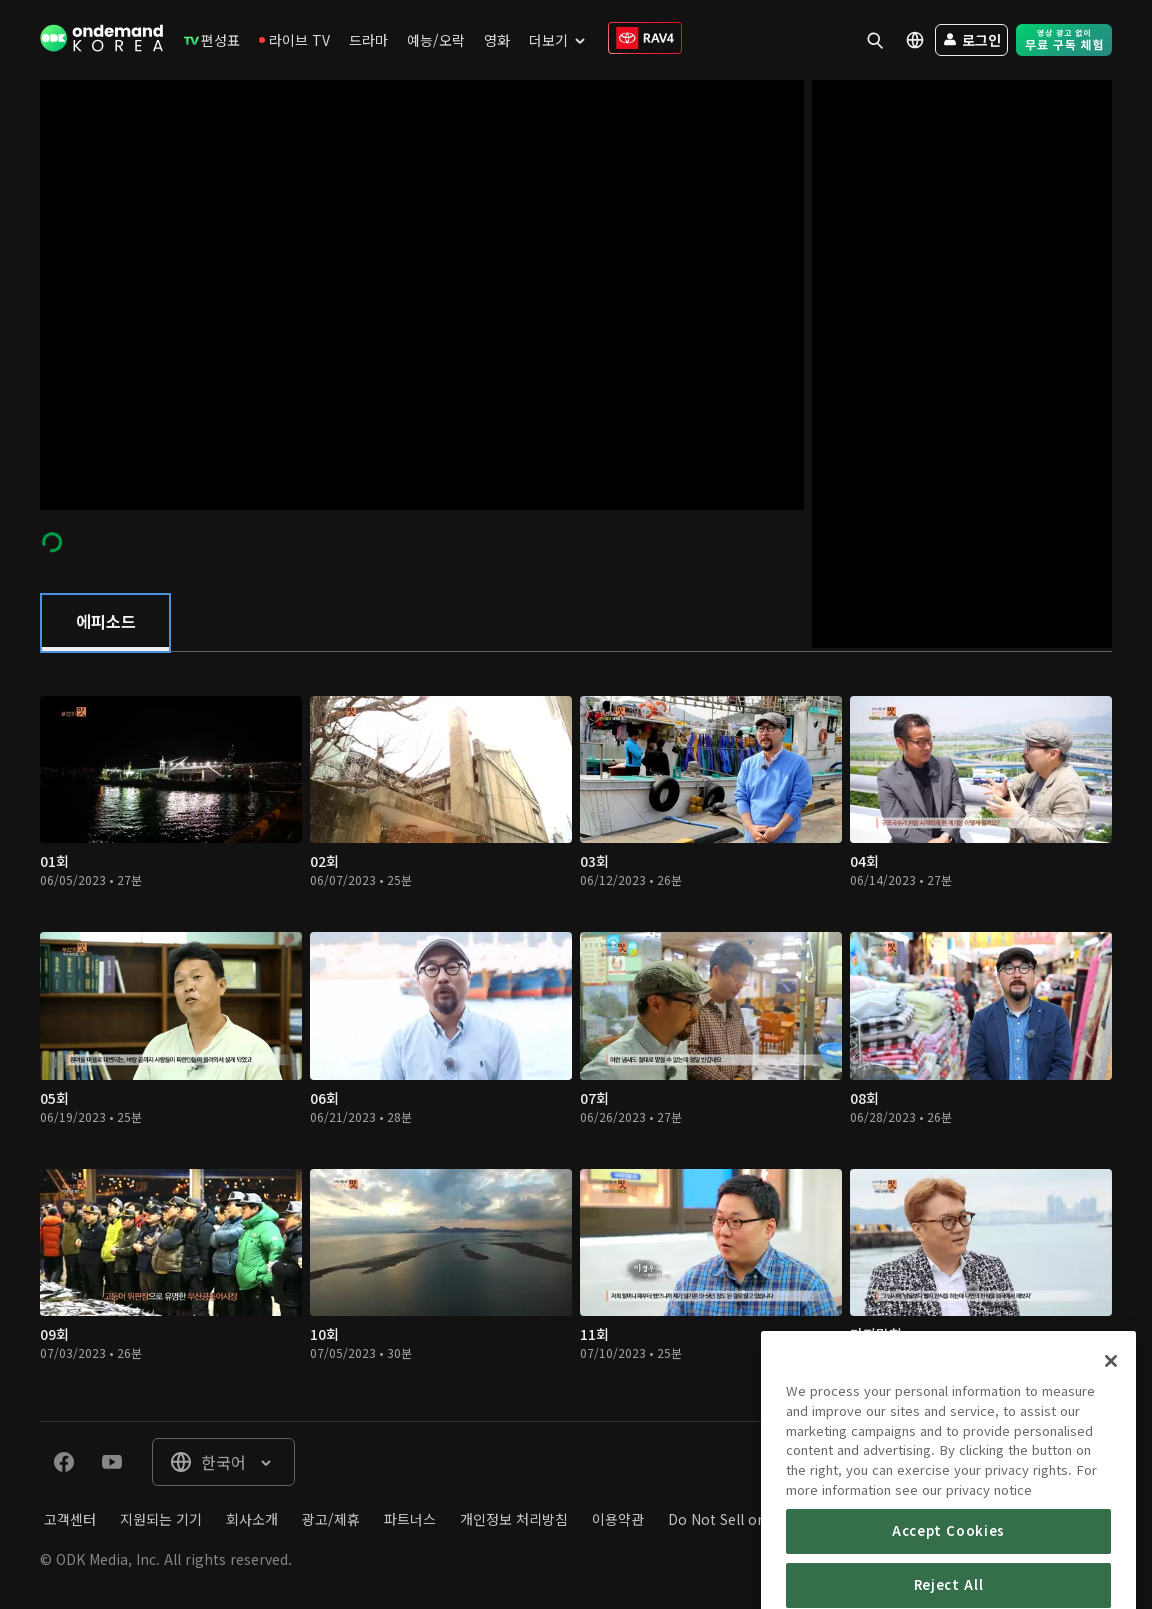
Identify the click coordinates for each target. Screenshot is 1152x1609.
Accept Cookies (948, 1574)
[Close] (1111, 1405)
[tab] (105, 623)
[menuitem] (212, 40)
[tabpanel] (576, 1036)
